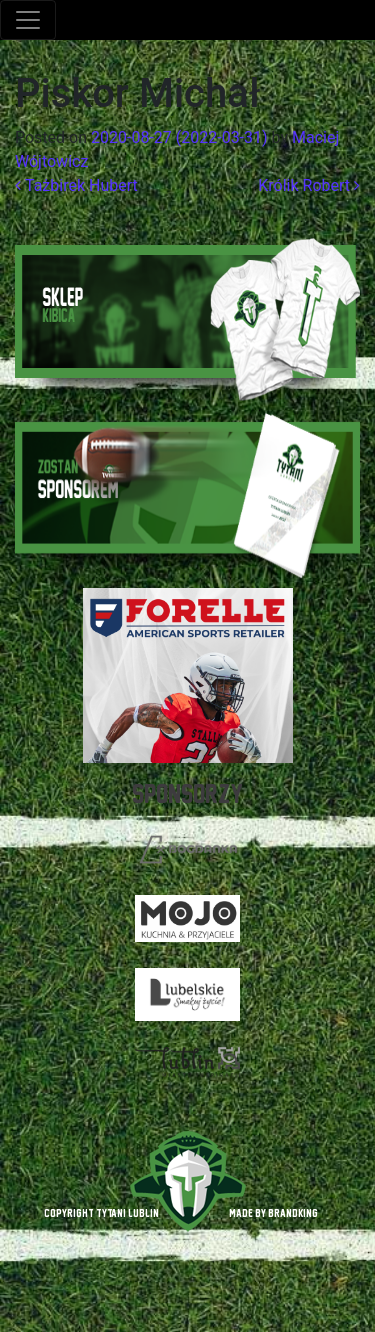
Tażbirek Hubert (76, 185)
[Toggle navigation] (28, 20)
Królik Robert (309, 185)
